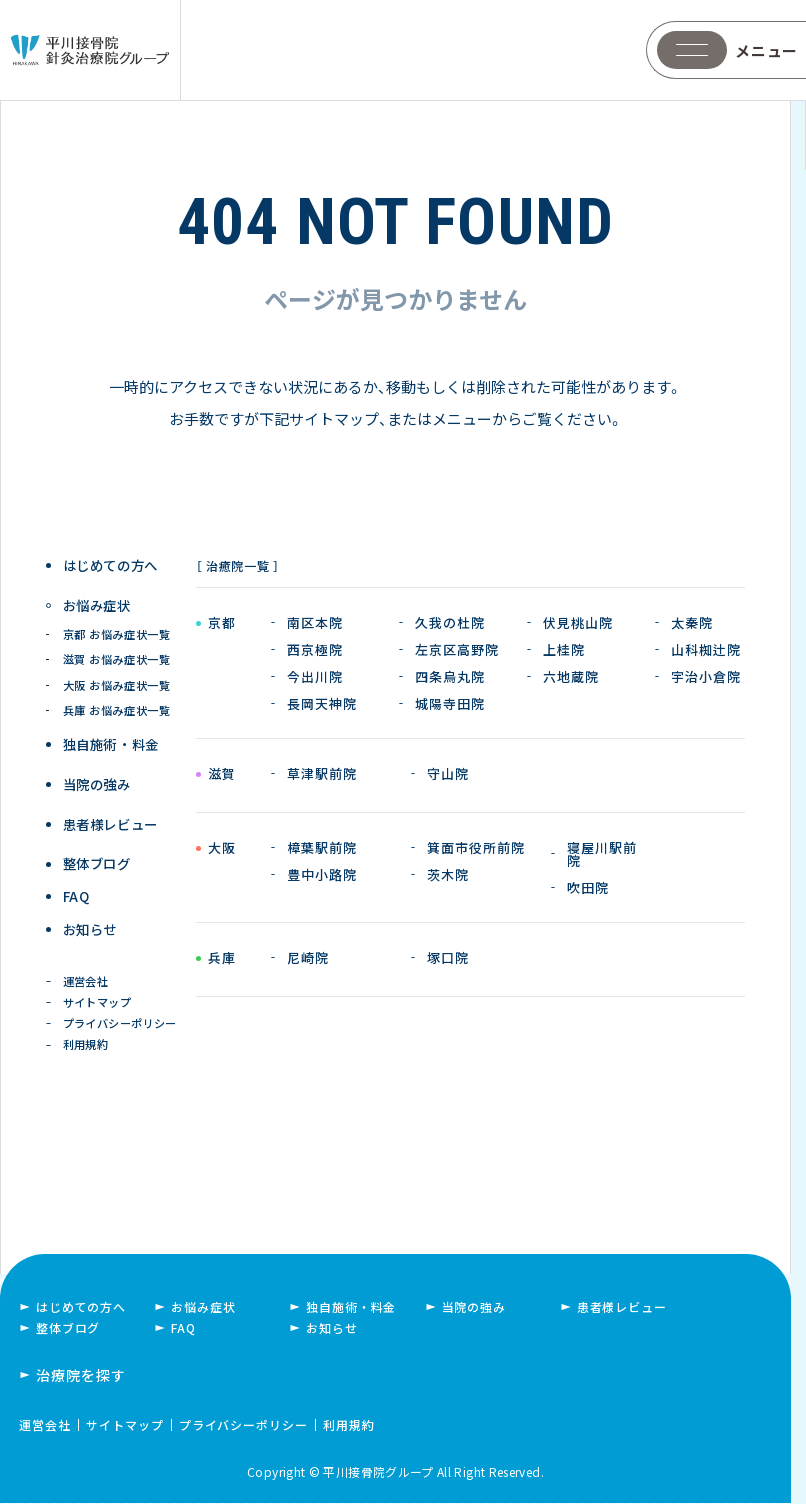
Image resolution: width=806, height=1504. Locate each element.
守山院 (448, 773)
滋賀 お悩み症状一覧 (117, 653)
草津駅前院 (322, 773)
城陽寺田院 (450, 703)
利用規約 (87, 1044)
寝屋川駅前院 (602, 854)
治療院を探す (81, 1376)
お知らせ (91, 922)
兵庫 (221, 959)
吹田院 (588, 887)
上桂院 (564, 649)
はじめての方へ (112, 565)
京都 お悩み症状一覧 (117, 628)
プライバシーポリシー (122, 1020)
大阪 (221, 849)
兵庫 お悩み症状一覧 (117, 703)
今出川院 (315, 676)
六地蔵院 (571, 676)
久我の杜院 (450, 622)
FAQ (77, 885)
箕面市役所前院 (476, 847)
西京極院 (315, 649)
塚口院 (448, 957)
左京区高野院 (457, 649)
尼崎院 (308, 957)
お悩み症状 (203, 1308)
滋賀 (221, 775)
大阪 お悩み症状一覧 (117, 678)
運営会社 (87, 974)
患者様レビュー (112, 811)
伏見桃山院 (578, 622)
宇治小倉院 (706, 676)
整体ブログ (98, 848)
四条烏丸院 (450, 676)
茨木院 (448, 874)
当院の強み (98, 774)
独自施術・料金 (351, 1308)
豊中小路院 (322, 874)
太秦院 (692, 622)
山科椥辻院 (706, 649)
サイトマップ (98, 997)
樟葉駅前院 (322, 847)
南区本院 (315, 622)
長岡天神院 (322, 703)
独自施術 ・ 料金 (112, 737)
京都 (221, 624)
